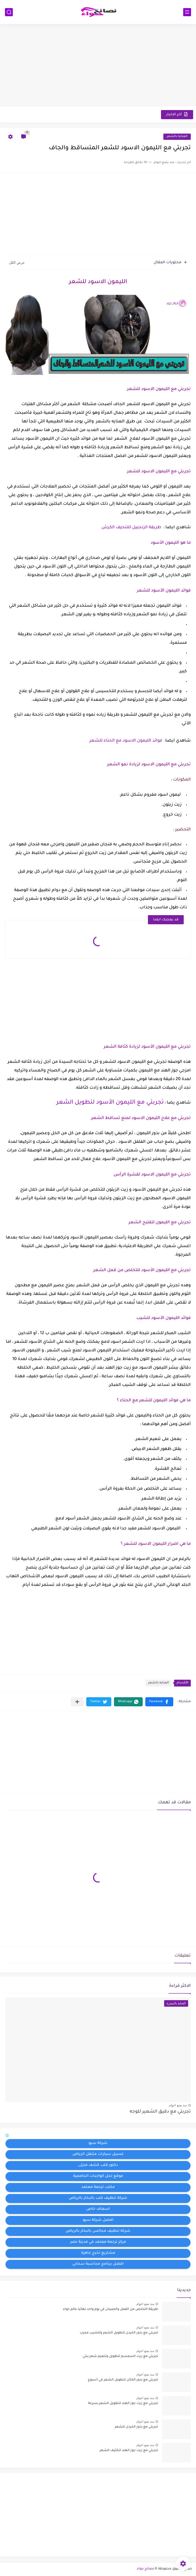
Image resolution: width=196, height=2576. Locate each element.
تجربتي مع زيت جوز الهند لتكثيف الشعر (129, 2450)
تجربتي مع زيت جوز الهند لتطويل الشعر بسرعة (123, 2403)
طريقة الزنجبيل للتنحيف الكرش (131, 527)
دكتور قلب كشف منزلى (98, 2165)
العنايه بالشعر (177, 136)
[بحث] (9, 12)
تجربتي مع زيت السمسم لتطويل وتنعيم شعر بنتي (120, 2356)
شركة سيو (98, 2143)
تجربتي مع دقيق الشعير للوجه (160, 2111)
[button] (159, 1701)
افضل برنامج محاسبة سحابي (98, 2264)
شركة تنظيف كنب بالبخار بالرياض (98, 2198)
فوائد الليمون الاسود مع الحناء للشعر (125, 740)
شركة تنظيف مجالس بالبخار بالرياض (98, 2231)
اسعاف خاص (98, 2209)
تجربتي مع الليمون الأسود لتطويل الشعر (110, 1103)
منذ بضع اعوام (178, 2105)
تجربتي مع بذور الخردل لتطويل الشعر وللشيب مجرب (119, 2333)
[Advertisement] (98, 65)
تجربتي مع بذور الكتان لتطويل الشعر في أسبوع (123, 2380)
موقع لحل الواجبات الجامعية (98, 2176)
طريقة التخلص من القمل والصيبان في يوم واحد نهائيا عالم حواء (110, 2309)
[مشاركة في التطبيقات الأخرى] (77, 1701)
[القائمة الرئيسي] (187, 12)
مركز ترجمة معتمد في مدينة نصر (98, 2242)
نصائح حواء (145, 2569)
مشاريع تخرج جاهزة (98, 2253)
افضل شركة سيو (98, 2220)
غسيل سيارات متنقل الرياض (98, 2154)
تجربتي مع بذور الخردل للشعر (136, 2427)
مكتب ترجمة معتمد (98, 2187)
